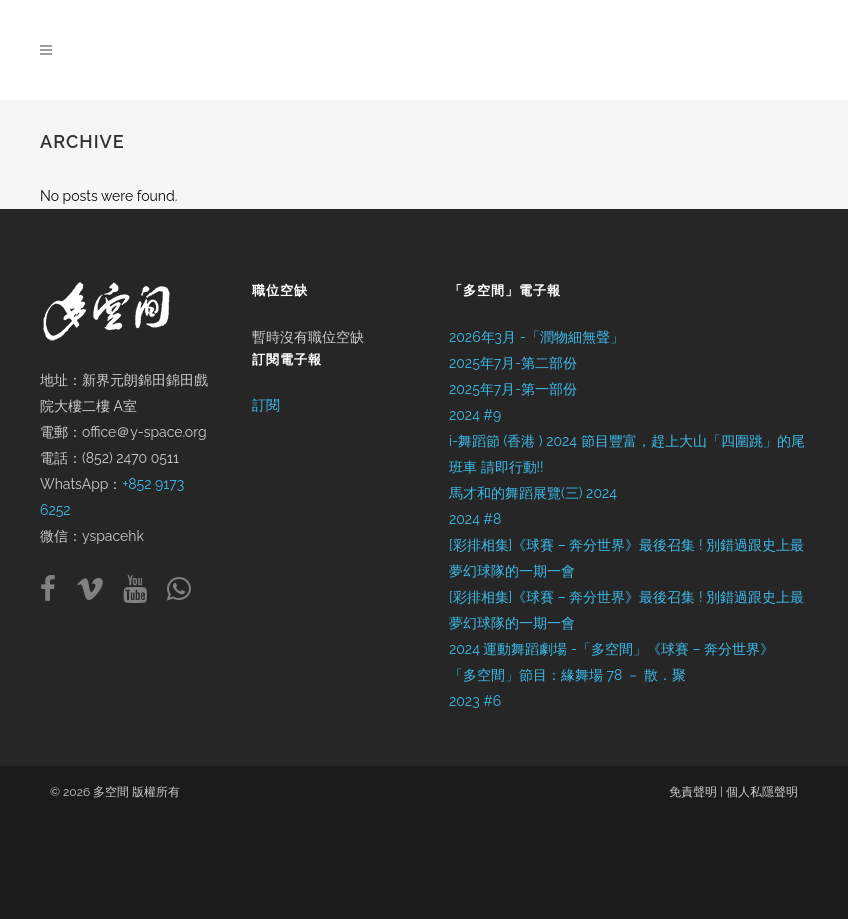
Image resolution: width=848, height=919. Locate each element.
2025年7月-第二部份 (513, 363)
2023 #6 (475, 701)
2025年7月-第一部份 (513, 389)
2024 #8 (475, 519)
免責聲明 (693, 792)
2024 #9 (475, 415)
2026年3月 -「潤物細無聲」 (536, 337)
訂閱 (266, 405)
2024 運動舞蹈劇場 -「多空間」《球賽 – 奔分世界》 (611, 649)
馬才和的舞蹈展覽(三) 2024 (533, 493)
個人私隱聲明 (762, 792)
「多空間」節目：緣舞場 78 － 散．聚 (567, 675)
